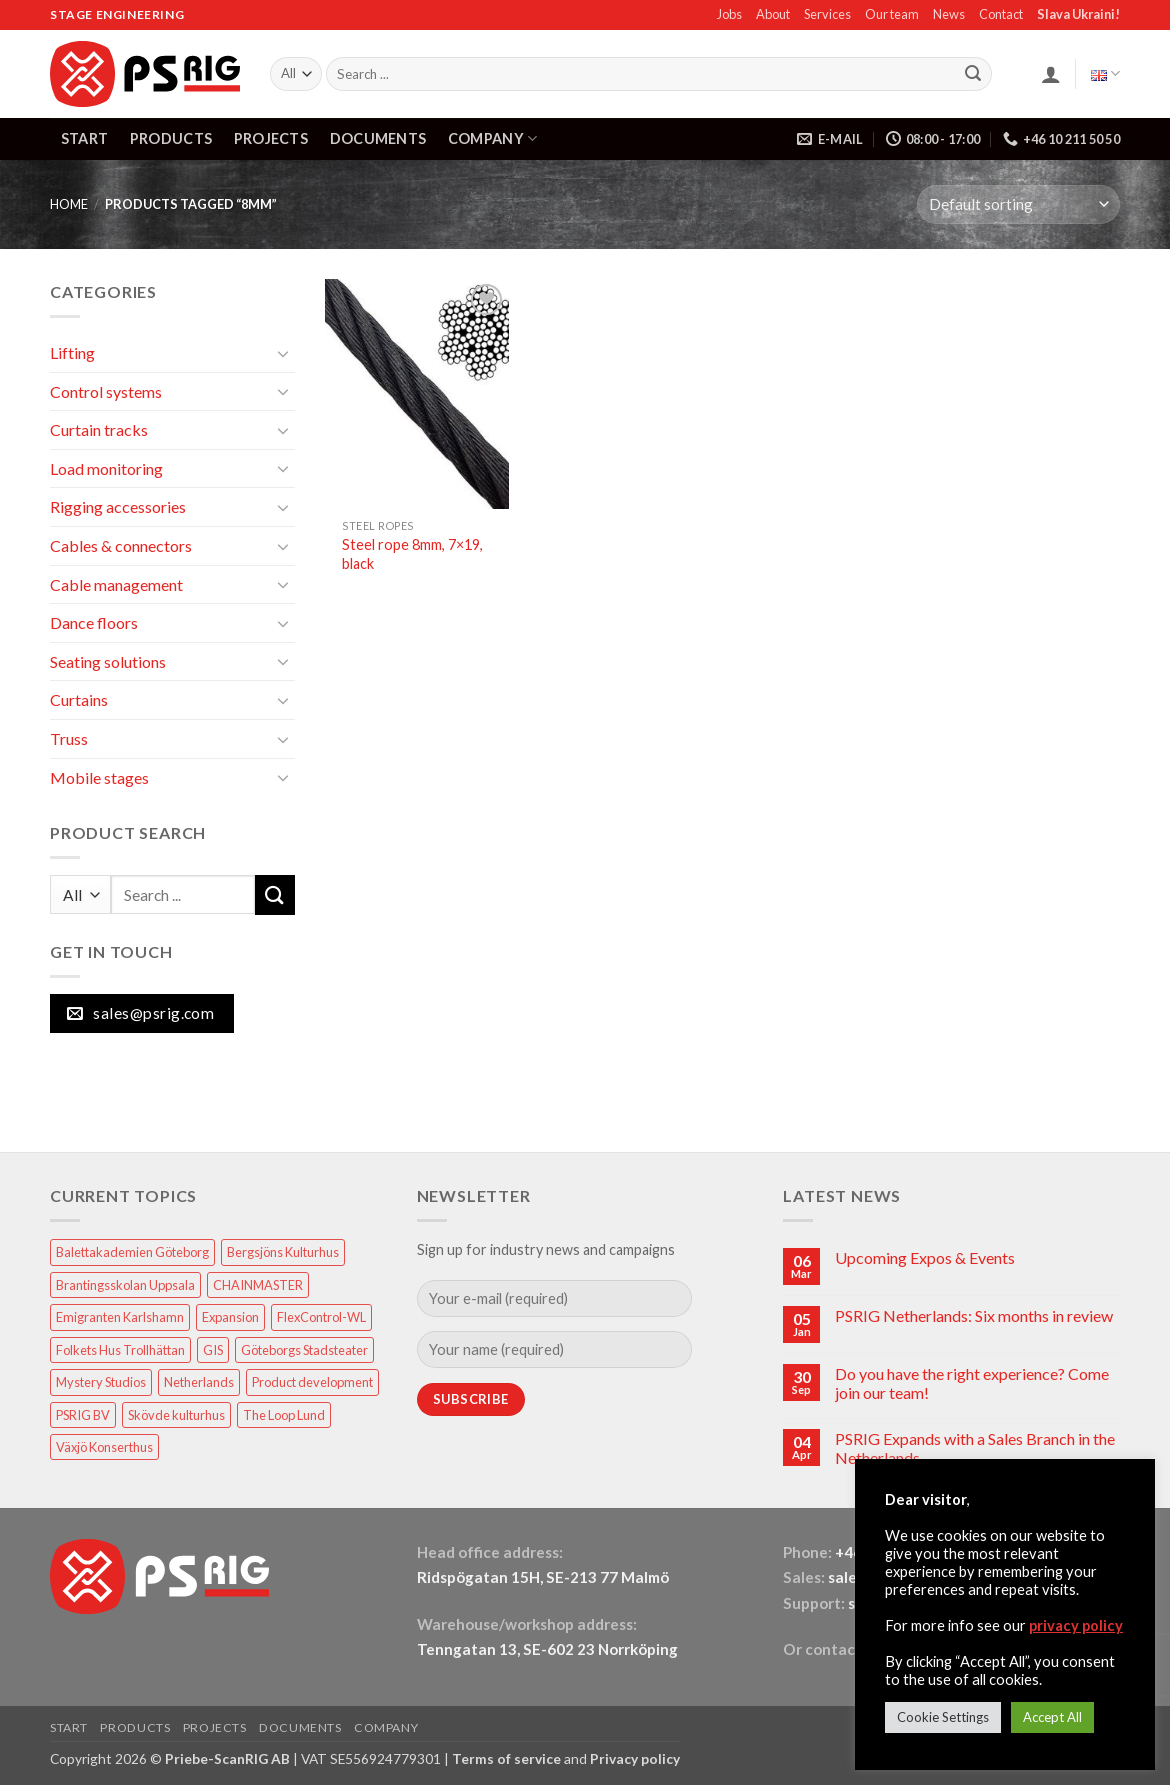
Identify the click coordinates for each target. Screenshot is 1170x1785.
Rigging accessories (118, 506)
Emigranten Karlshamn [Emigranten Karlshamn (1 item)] (120, 1317)
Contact (1001, 14)
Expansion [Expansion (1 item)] (230, 1317)
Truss (69, 738)
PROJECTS (271, 138)
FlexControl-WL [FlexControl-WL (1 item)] (321, 1317)
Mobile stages (99, 777)
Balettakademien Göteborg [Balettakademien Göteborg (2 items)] (132, 1252)
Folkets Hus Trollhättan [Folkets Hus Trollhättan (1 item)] (120, 1350)
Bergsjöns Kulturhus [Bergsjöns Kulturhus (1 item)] (283, 1252)
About (773, 14)
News (949, 14)
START (84, 138)
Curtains (79, 699)
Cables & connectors (121, 545)
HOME (69, 204)
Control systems (106, 391)
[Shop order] (1018, 204)
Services (827, 14)
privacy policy (1076, 1625)
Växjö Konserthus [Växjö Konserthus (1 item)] (104, 1447)
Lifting (72, 352)
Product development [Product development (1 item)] (312, 1382)
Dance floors (94, 622)
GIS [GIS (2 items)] (213, 1350)
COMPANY (493, 138)
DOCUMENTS (378, 138)
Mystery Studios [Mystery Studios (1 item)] (101, 1382)
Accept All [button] (1052, 1717)
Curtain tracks (99, 429)
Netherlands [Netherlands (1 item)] (199, 1382)
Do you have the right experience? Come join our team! (972, 1383)
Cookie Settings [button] (943, 1717)
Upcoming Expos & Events (925, 1257)
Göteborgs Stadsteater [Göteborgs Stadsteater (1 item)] (304, 1350)
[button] (1051, 74)
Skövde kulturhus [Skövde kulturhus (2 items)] (176, 1415)
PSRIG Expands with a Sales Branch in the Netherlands (975, 1448)
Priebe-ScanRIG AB (227, 1758)
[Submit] (973, 74)
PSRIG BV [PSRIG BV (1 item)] (83, 1415)
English (1105, 73)
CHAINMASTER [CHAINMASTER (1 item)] (258, 1285)
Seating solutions (108, 661)
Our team (892, 14)
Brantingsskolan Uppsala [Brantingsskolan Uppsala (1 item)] (125, 1285)
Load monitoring (106, 468)
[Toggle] (283, 353)
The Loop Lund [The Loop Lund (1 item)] (284, 1415)
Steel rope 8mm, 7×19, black (412, 554)
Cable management (116, 584)
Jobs (729, 14)
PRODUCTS (171, 138)
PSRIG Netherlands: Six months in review (974, 1315)
